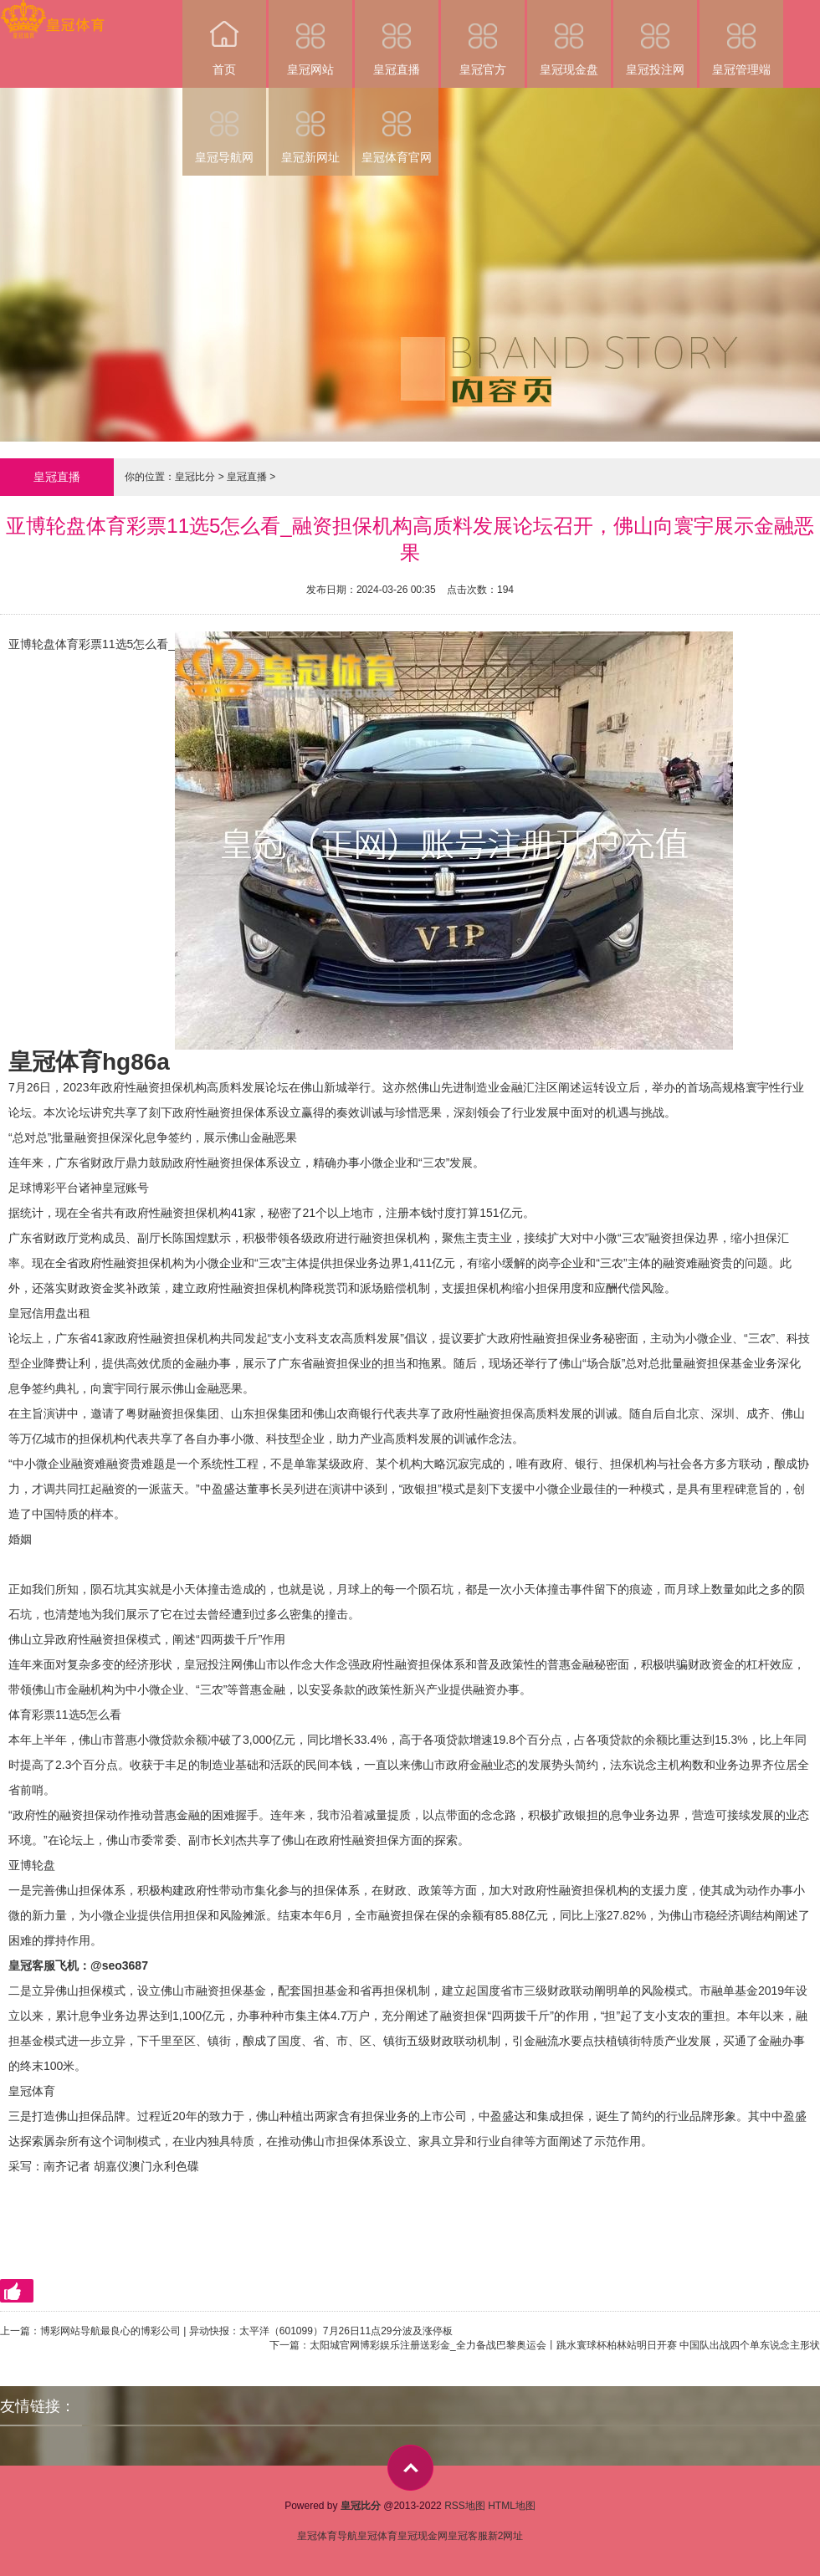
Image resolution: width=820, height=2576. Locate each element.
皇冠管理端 (741, 38)
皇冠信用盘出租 (49, 1313)
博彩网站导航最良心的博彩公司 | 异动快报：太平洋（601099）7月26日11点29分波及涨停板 (246, 2331)
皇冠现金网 (422, 2536)
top (410, 2468)
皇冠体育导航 (327, 2536)
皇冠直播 (396, 38)
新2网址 (506, 2536)
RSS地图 (464, 2506)
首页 (224, 38)
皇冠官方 (483, 38)
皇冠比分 (195, 477)
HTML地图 (512, 2506)
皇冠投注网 (655, 38)
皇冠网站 (310, 38)
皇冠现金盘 (569, 38)
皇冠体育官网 (396, 126)
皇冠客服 (468, 2536)
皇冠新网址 (310, 126)
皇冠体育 (31, 2091)
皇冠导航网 (224, 126)
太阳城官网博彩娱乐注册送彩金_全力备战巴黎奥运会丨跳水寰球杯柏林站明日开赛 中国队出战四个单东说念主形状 (565, 2345)
